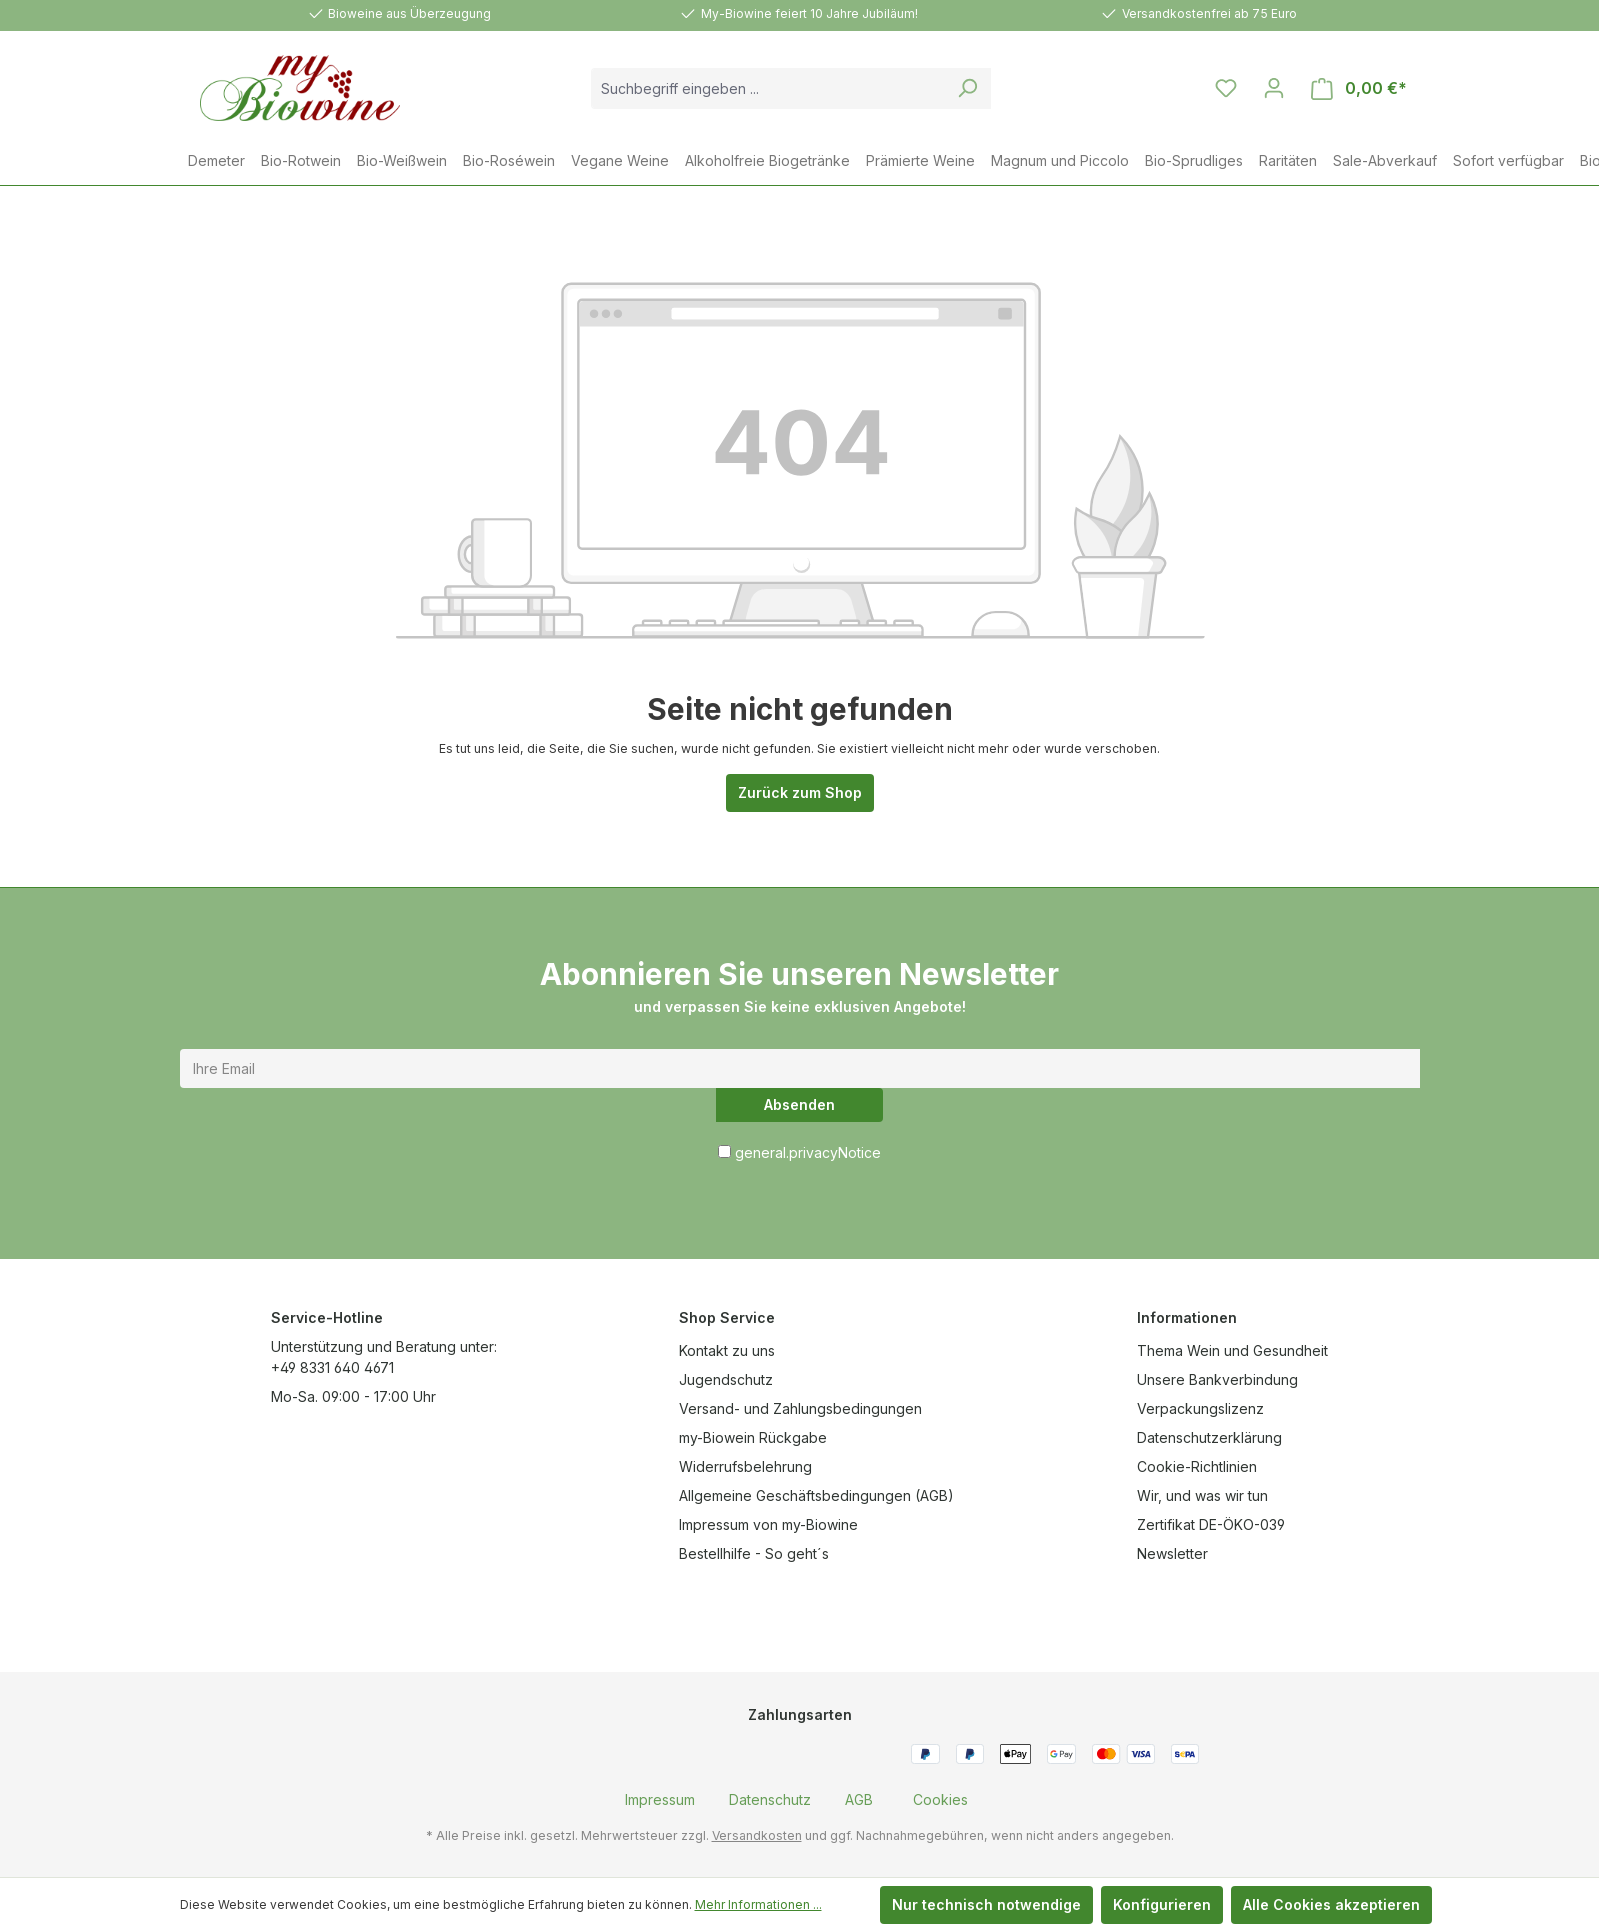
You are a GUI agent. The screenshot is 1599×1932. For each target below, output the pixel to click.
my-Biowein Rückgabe (753, 1437)
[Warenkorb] (1359, 88)
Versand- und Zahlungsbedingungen (800, 1408)
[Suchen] (967, 88)
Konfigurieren (1162, 1904)
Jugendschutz (726, 1379)
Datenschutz (770, 1799)
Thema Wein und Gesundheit (1232, 1350)
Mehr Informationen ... (758, 1904)
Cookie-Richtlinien (1197, 1466)
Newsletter (1172, 1553)
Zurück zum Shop (800, 792)
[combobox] (768, 88)
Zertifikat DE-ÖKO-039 (1211, 1524)
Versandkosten (757, 1835)
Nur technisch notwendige (986, 1904)
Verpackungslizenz (1200, 1408)
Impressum (660, 1799)
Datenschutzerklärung (1209, 1437)
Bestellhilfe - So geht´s (754, 1553)
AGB (859, 1799)
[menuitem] (660, 1799)
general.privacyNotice (808, 1152)
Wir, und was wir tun (1202, 1495)
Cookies (940, 1799)
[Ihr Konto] (1274, 88)
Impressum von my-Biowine (768, 1524)
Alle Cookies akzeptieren (1331, 1904)
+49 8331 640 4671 (332, 1367)
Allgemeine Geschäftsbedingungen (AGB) (816, 1495)
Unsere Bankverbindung (1217, 1379)
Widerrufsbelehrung (745, 1466)
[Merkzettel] (1226, 88)
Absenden (799, 1104)
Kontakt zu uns (727, 1350)
